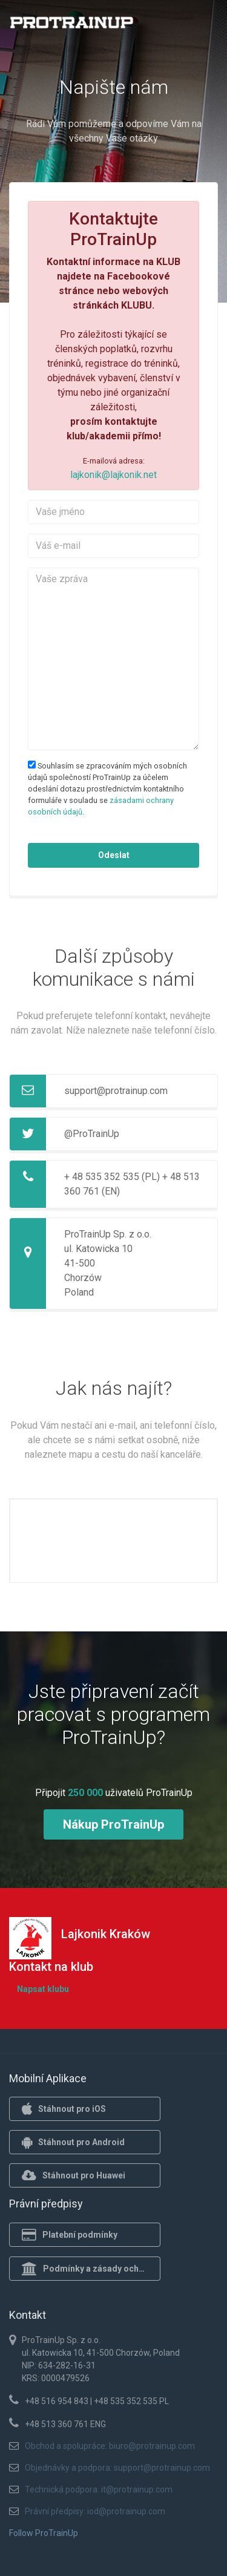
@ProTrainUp (91, 1133)
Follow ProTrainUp (43, 2533)
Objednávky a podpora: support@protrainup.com (117, 2468)
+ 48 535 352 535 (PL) (112, 1176)
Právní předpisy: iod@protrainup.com (95, 2511)
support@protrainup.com (116, 1090)
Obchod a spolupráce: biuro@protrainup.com (110, 2446)
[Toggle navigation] (201, 26)
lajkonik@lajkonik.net (113, 474)
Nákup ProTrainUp (113, 1824)
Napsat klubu (43, 1989)
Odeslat (114, 855)
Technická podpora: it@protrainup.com (99, 2489)
